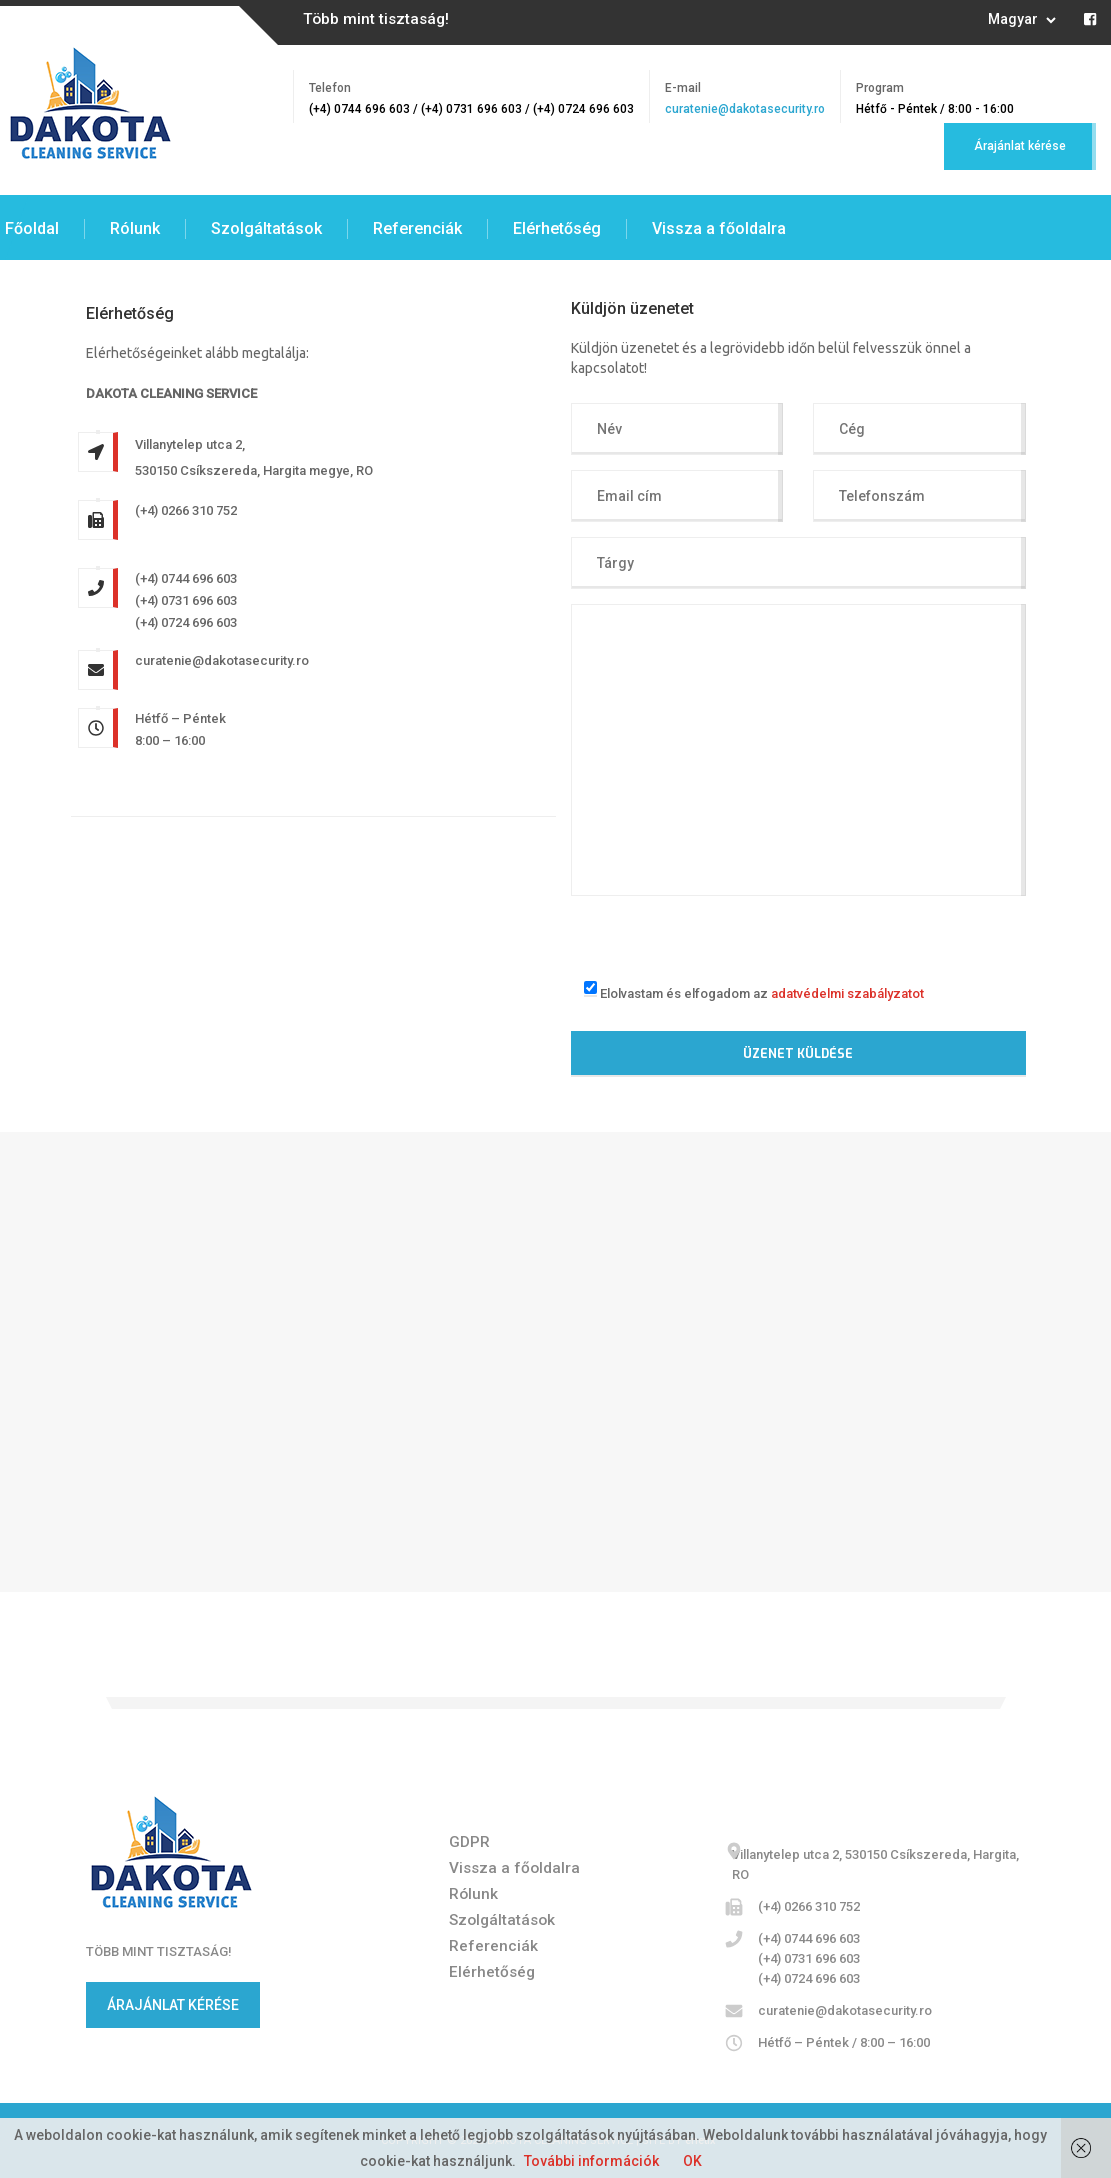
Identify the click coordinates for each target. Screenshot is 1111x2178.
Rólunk (135, 228)
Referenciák (417, 228)
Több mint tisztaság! (376, 19)
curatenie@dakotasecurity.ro (745, 109)
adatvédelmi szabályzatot (847, 992)
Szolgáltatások (266, 228)
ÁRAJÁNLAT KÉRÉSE (173, 2005)
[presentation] (723, 935)
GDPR (469, 1842)
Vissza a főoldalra (719, 228)
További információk (591, 2161)
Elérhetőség (557, 228)
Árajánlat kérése (1020, 146)
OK (692, 2161)
